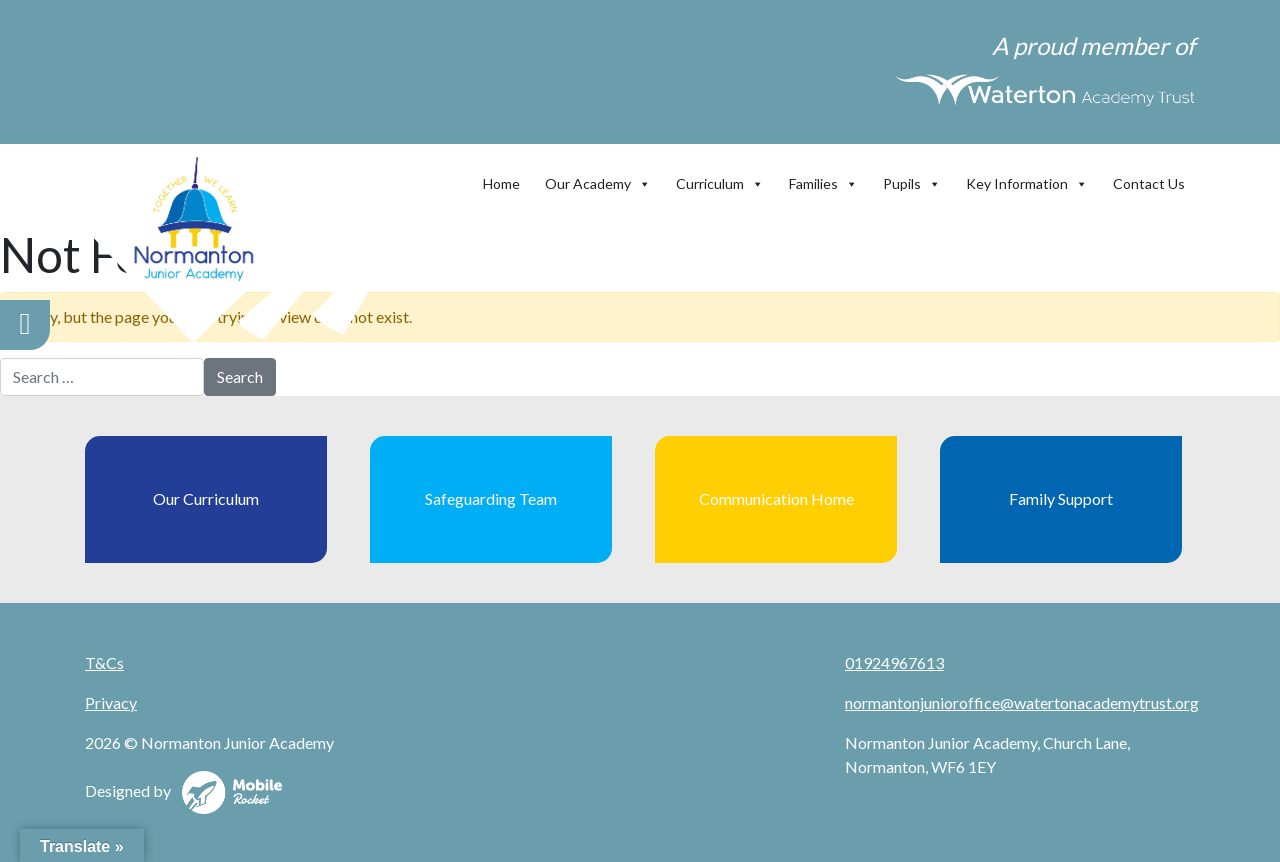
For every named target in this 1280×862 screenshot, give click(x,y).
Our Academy (598, 179)
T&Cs (104, 662)
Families (823, 179)
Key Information (1027, 179)
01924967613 (894, 662)
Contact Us (1149, 183)
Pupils (912, 179)
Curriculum (720, 179)
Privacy (111, 702)
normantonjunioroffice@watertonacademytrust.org (1022, 702)
